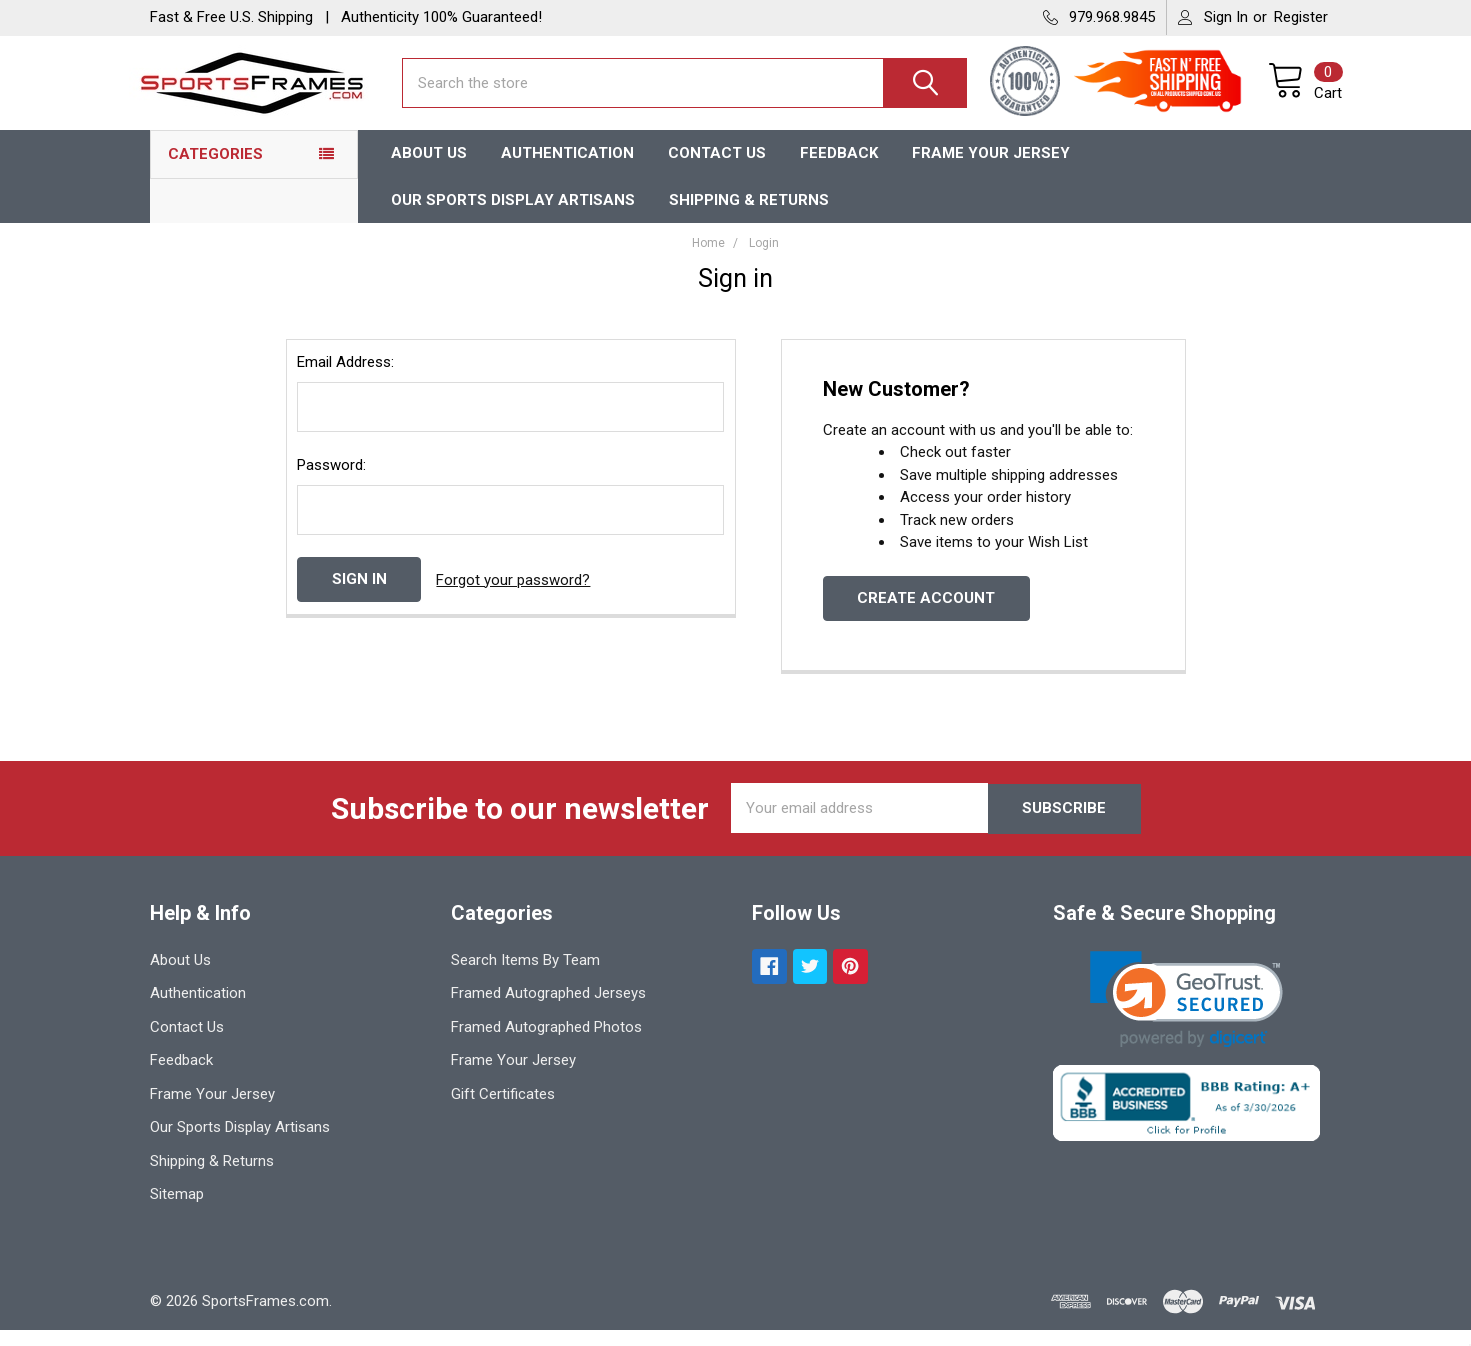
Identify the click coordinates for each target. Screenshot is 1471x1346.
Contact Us (717, 169)
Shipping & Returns (749, 216)
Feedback (839, 169)
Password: (331, 482)
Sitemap (177, 1210)
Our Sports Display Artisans (513, 216)
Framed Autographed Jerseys (548, 1009)
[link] (1186, 1015)
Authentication (567, 169)
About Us (429, 169)
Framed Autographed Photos (546, 1043)
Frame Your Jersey (991, 169)
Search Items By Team (525, 976)
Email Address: (345, 379)
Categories (215, 170)
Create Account (926, 615)
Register (1301, 17)
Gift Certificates (503, 1110)
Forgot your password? (513, 596)
